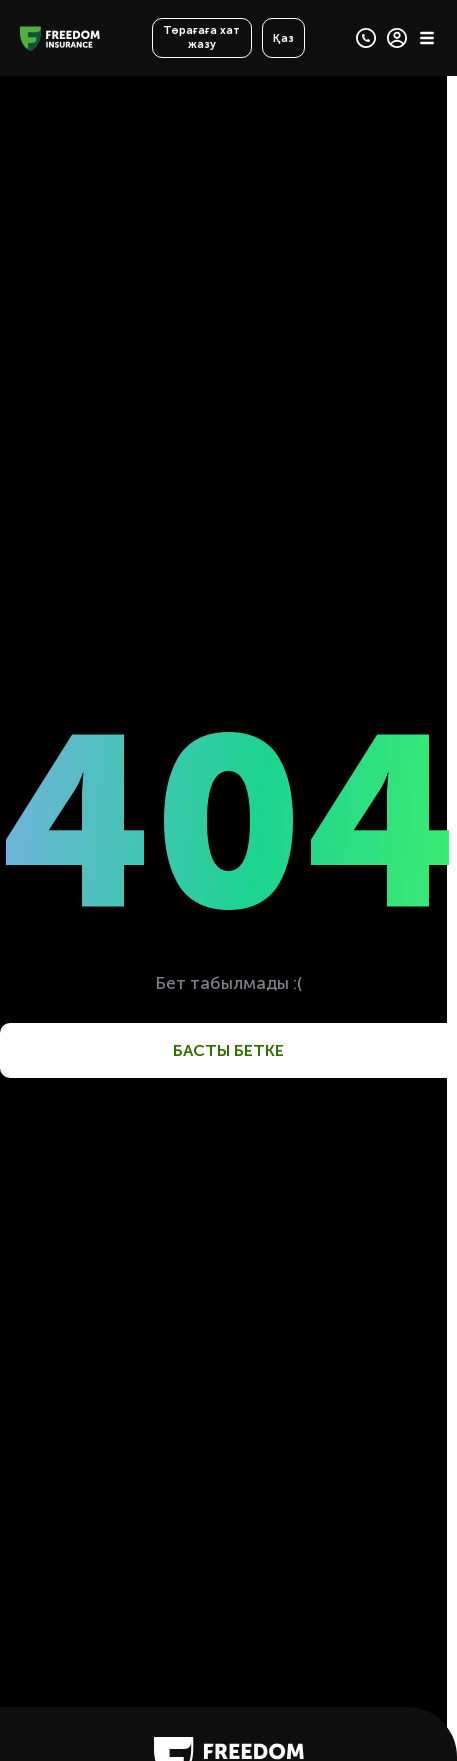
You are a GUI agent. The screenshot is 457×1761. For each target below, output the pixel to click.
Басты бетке (228, 1050)
